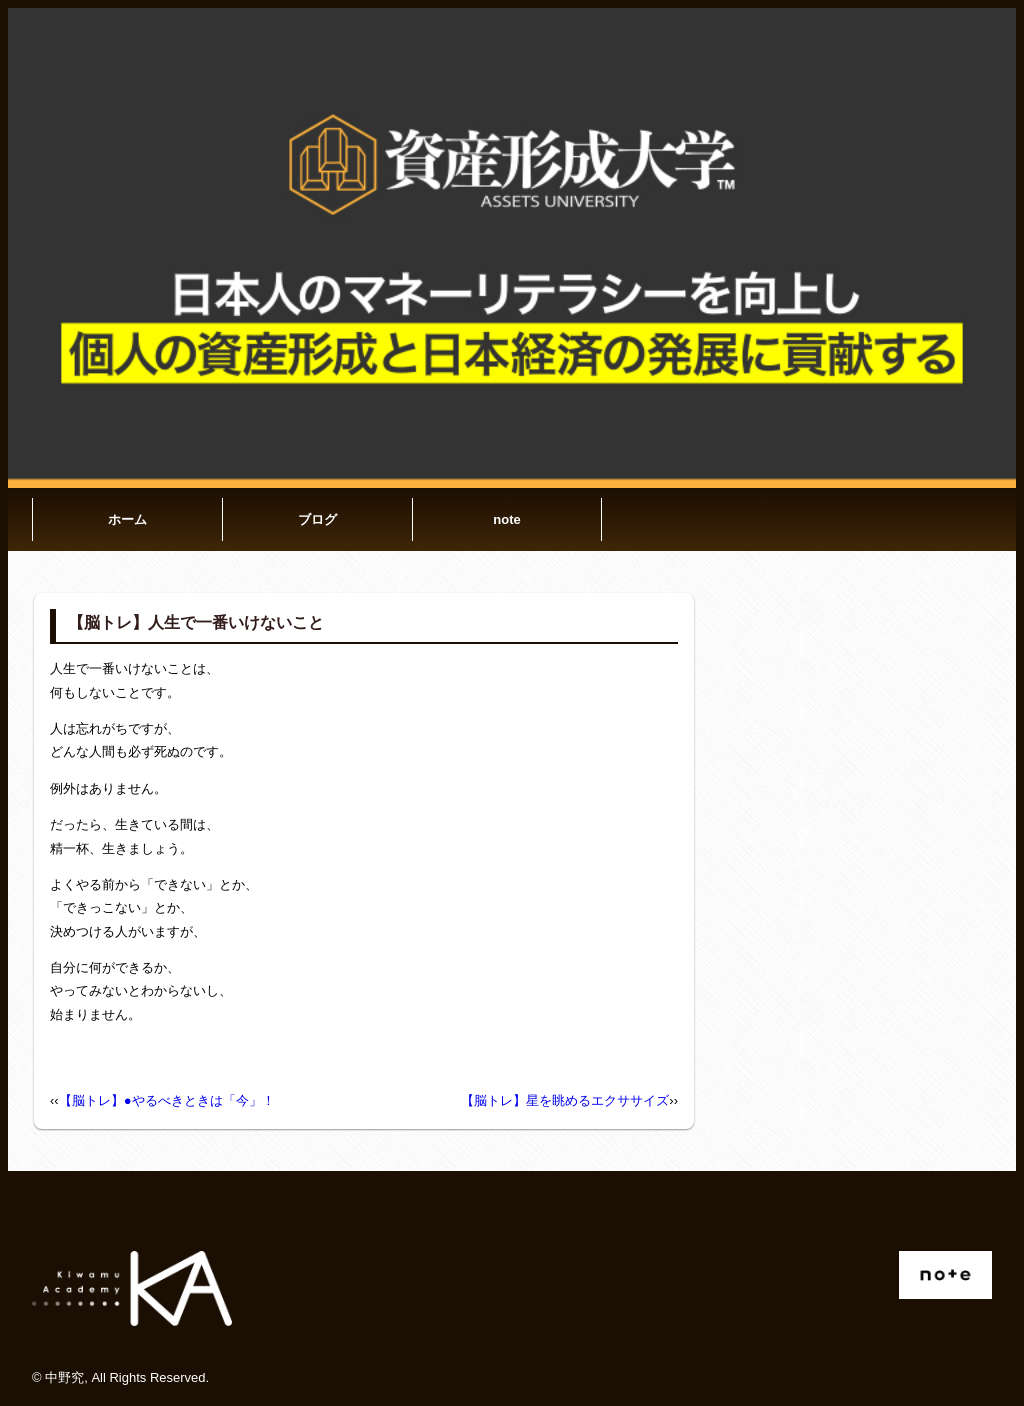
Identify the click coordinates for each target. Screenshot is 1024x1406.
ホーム (127, 519)
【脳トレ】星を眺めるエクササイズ (565, 1100)
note (506, 519)
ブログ (317, 519)
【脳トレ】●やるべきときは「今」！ (167, 1100)
